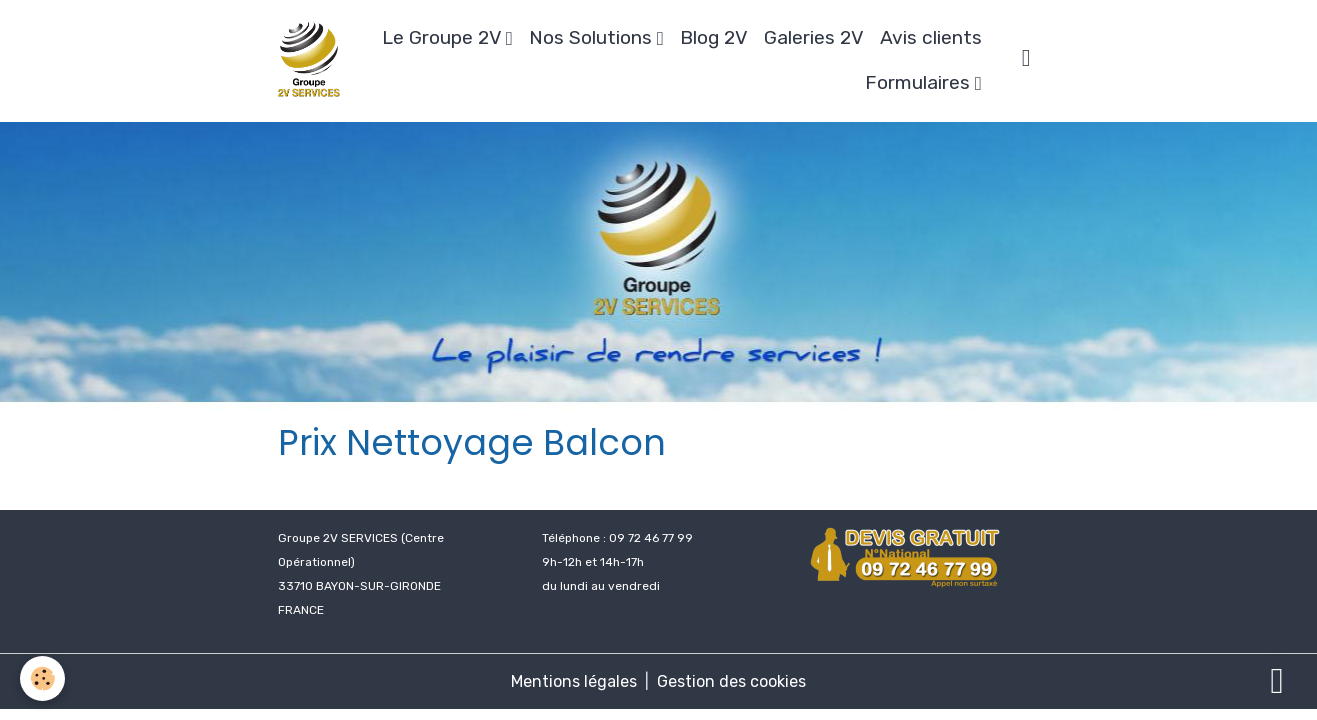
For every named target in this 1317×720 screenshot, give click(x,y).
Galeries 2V (814, 37)
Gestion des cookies (731, 681)
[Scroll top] (1277, 680)
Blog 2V (714, 37)
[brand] (309, 60)
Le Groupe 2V (444, 37)
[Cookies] (42, 678)
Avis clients (931, 37)
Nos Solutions (593, 37)
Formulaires (920, 82)
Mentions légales (574, 681)
